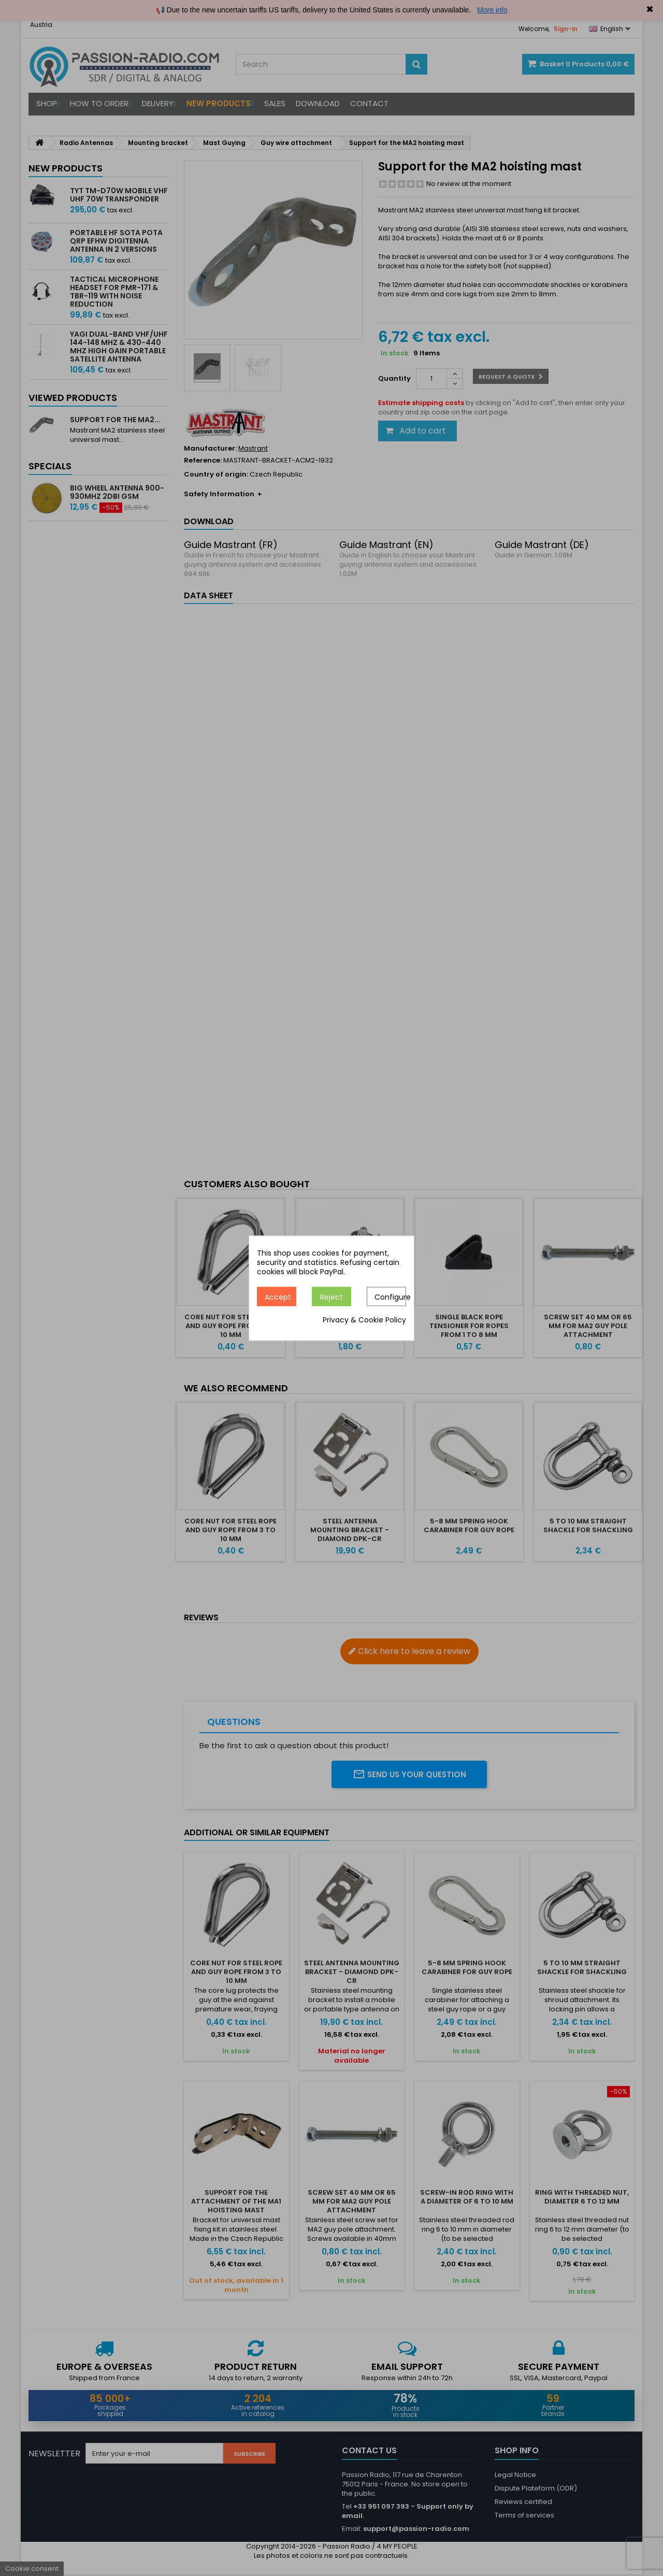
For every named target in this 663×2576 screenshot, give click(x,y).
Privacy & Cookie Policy (364, 1320)
